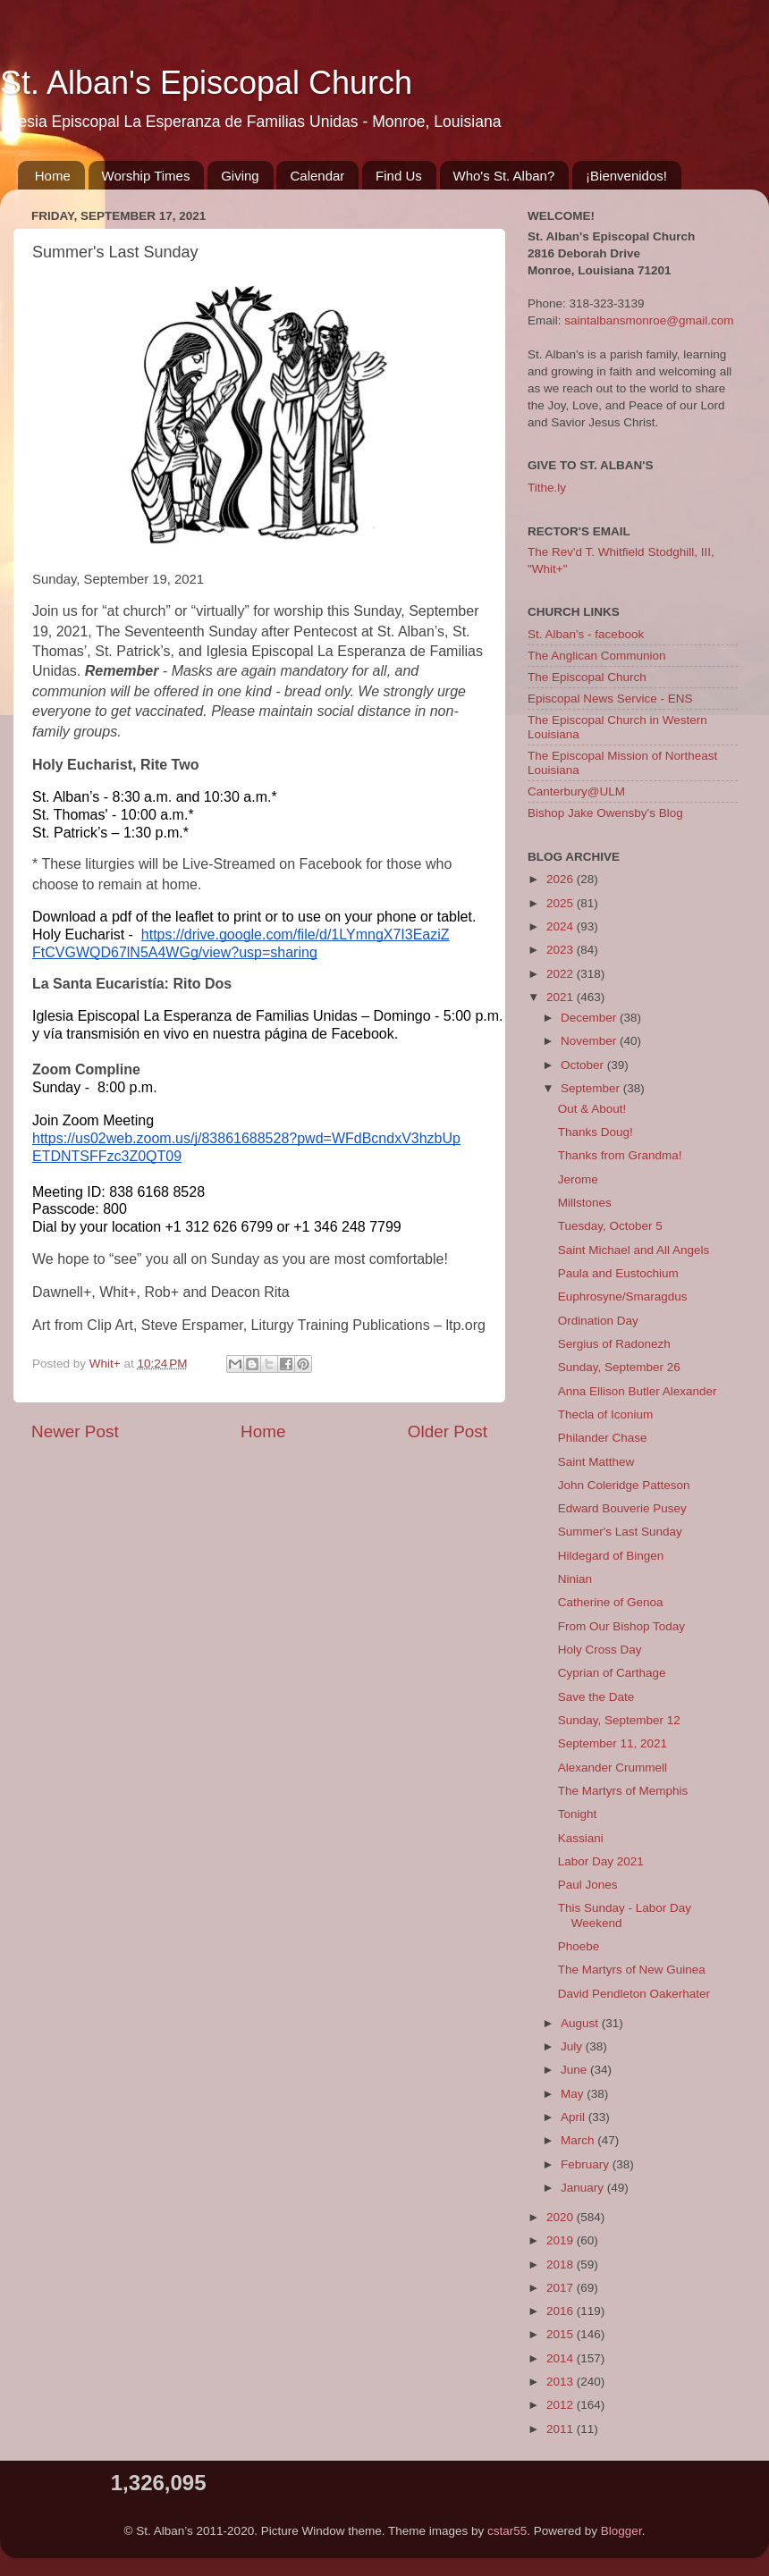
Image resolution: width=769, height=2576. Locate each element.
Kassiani (581, 1838)
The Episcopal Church (587, 677)
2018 (561, 2264)
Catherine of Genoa (610, 1602)
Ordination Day (598, 1320)
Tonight (577, 1814)
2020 (561, 2217)
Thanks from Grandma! (620, 1155)
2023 (561, 949)
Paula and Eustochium (618, 1273)
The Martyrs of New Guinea (632, 1969)
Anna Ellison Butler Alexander (637, 1391)
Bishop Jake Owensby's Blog (605, 813)
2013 (561, 2381)
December (590, 1017)
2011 (561, 2429)
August (581, 2023)
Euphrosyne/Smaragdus (623, 1296)
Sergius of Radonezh (614, 1344)
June (575, 2069)
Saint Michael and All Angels (634, 1250)
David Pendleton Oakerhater (634, 1993)
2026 (561, 879)
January (584, 2187)
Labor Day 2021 (601, 1861)
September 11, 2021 (612, 1743)
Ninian (575, 1579)
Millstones (585, 1202)
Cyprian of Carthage (612, 1672)
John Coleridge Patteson (624, 1485)
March (579, 2140)
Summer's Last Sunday (620, 1531)
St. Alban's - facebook (586, 634)
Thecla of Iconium (606, 1414)
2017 (561, 2287)
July (573, 2046)
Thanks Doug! (595, 1132)
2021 (561, 997)
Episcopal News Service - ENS (610, 698)
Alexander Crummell (612, 1767)
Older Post (447, 1431)
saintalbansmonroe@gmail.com (648, 320)
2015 (561, 2334)
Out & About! (592, 1108)
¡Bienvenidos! (626, 175)
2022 (561, 974)
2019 (561, 2240)
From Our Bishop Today (621, 1626)
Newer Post (75, 1431)
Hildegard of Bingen (611, 1555)
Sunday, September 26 (619, 1367)
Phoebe (579, 1946)
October (584, 1065)
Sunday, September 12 (619, 1720)
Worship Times (146, 175)
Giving (240, 175)
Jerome (578, 1179)
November (590, 1041)
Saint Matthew (596, 1462)
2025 (561, 903)
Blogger (621, 2531)
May (574, 2093)
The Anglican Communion (597, 655)
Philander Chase (602, 1437)
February (587, 2164)
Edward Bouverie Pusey (622, 1508)
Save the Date (596, 1697)
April (574, 2117)
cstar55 (507, 2531)
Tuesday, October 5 (610, 1226)
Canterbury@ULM (576, 791)
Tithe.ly (547, 487)
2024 (561, 926)
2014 (561, 2358)
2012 (561, 2405)
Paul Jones (588, 1884)
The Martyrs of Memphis (623, 1790)
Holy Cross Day (600, 1649)
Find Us (399, 175)
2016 (561, 2311)
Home (53, 175)
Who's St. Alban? (504, 175)
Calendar (317, 175)
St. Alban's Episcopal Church (206, 82)
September (592, 1088)
